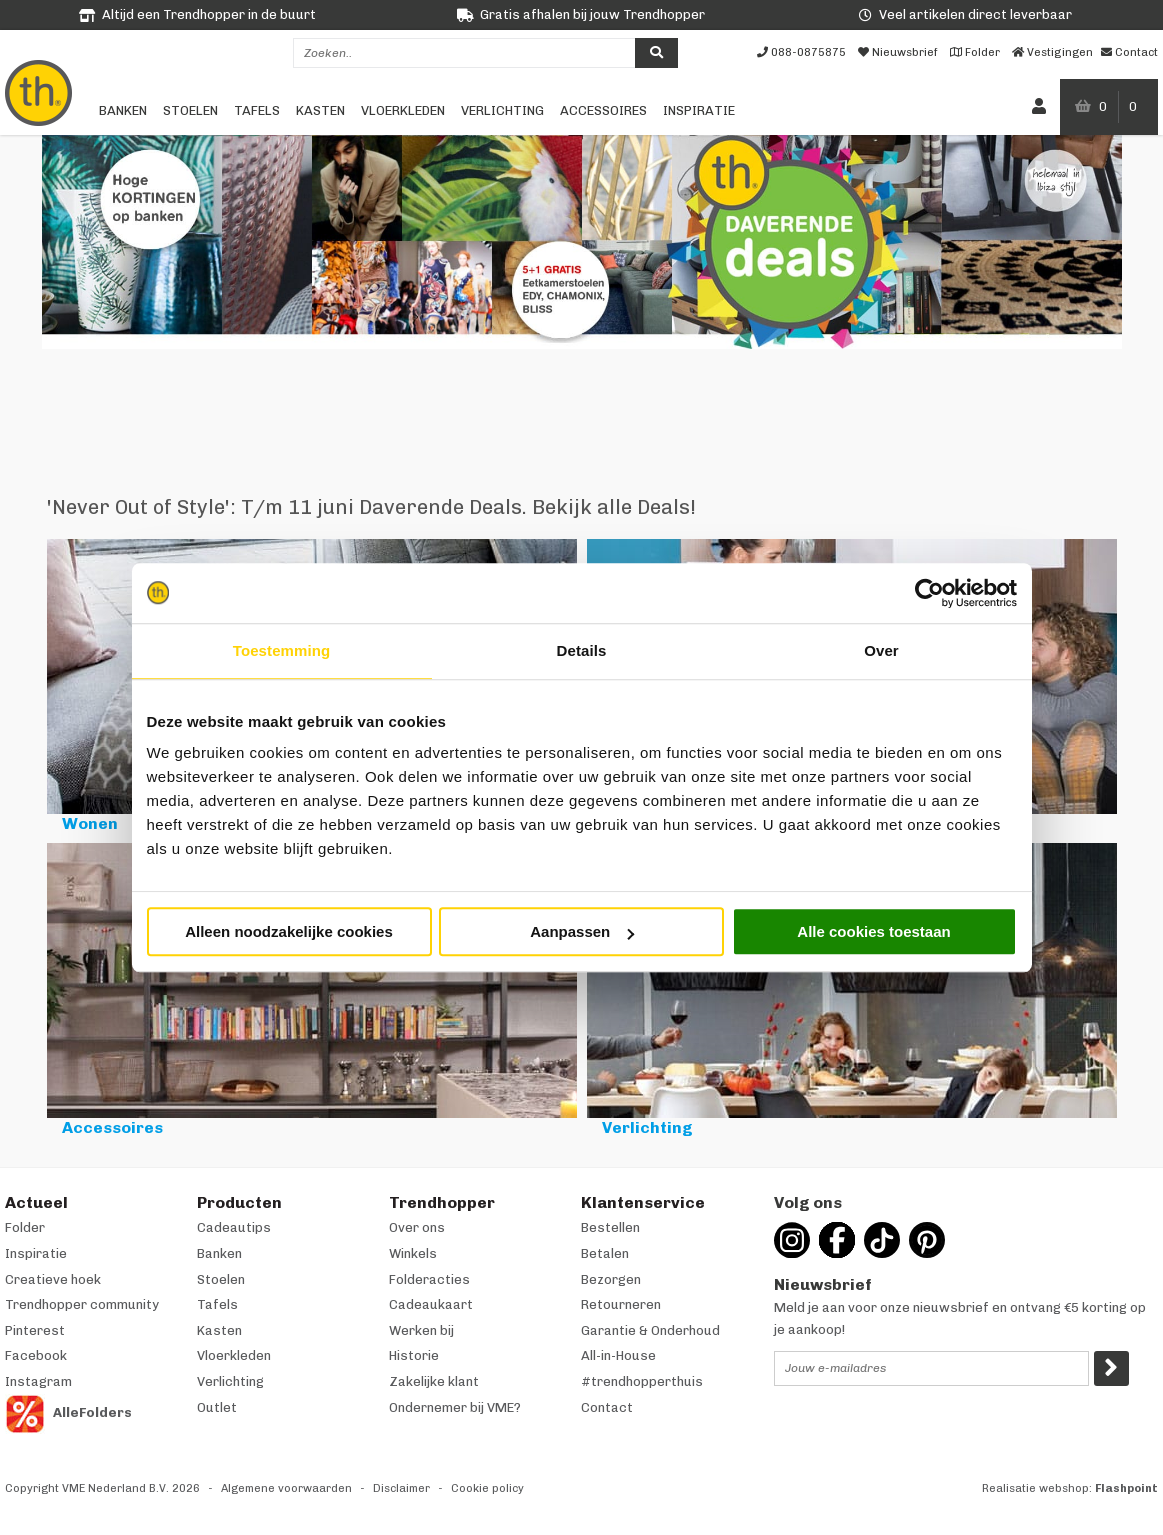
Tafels (257, 110)
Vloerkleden (403, 110)
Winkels (413, 1253)
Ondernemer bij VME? (455, 1407)
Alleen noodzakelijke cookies (289, 931)
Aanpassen (582, 931)
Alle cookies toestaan (873, 931)
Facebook (36, 1355)
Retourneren (621, 1304)
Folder (25, 1227)
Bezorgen (611, 1279)
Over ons (417, 1227)
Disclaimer (401, 1488)
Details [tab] (582, 650)
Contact (607, 1407)
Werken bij (421, 1330)
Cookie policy (487, 1488)
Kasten (320, 110)
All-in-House (618, 1355)
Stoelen (190, 110)
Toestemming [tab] (282, 650)
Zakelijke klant (434, 1381)
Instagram (38, 1381)
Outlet (217, 1407)
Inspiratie (699, 110)
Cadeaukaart (431, 1304)
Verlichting (502, 110)
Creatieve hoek (53, 1279)
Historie (414, 1355)
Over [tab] (881, 650)
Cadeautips (234, 1227)
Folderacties (429, 1279)
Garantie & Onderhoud (650, 1330)
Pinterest (35, 1330)
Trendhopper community (82, 1304)
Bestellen (610, 1227)
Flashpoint (1126, 1488)
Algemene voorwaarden (286, 1488)
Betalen (605, 1253)
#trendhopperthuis (642, 1381)
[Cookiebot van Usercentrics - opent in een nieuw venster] (929, 593)
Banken (123, 110)
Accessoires (603, 110)
